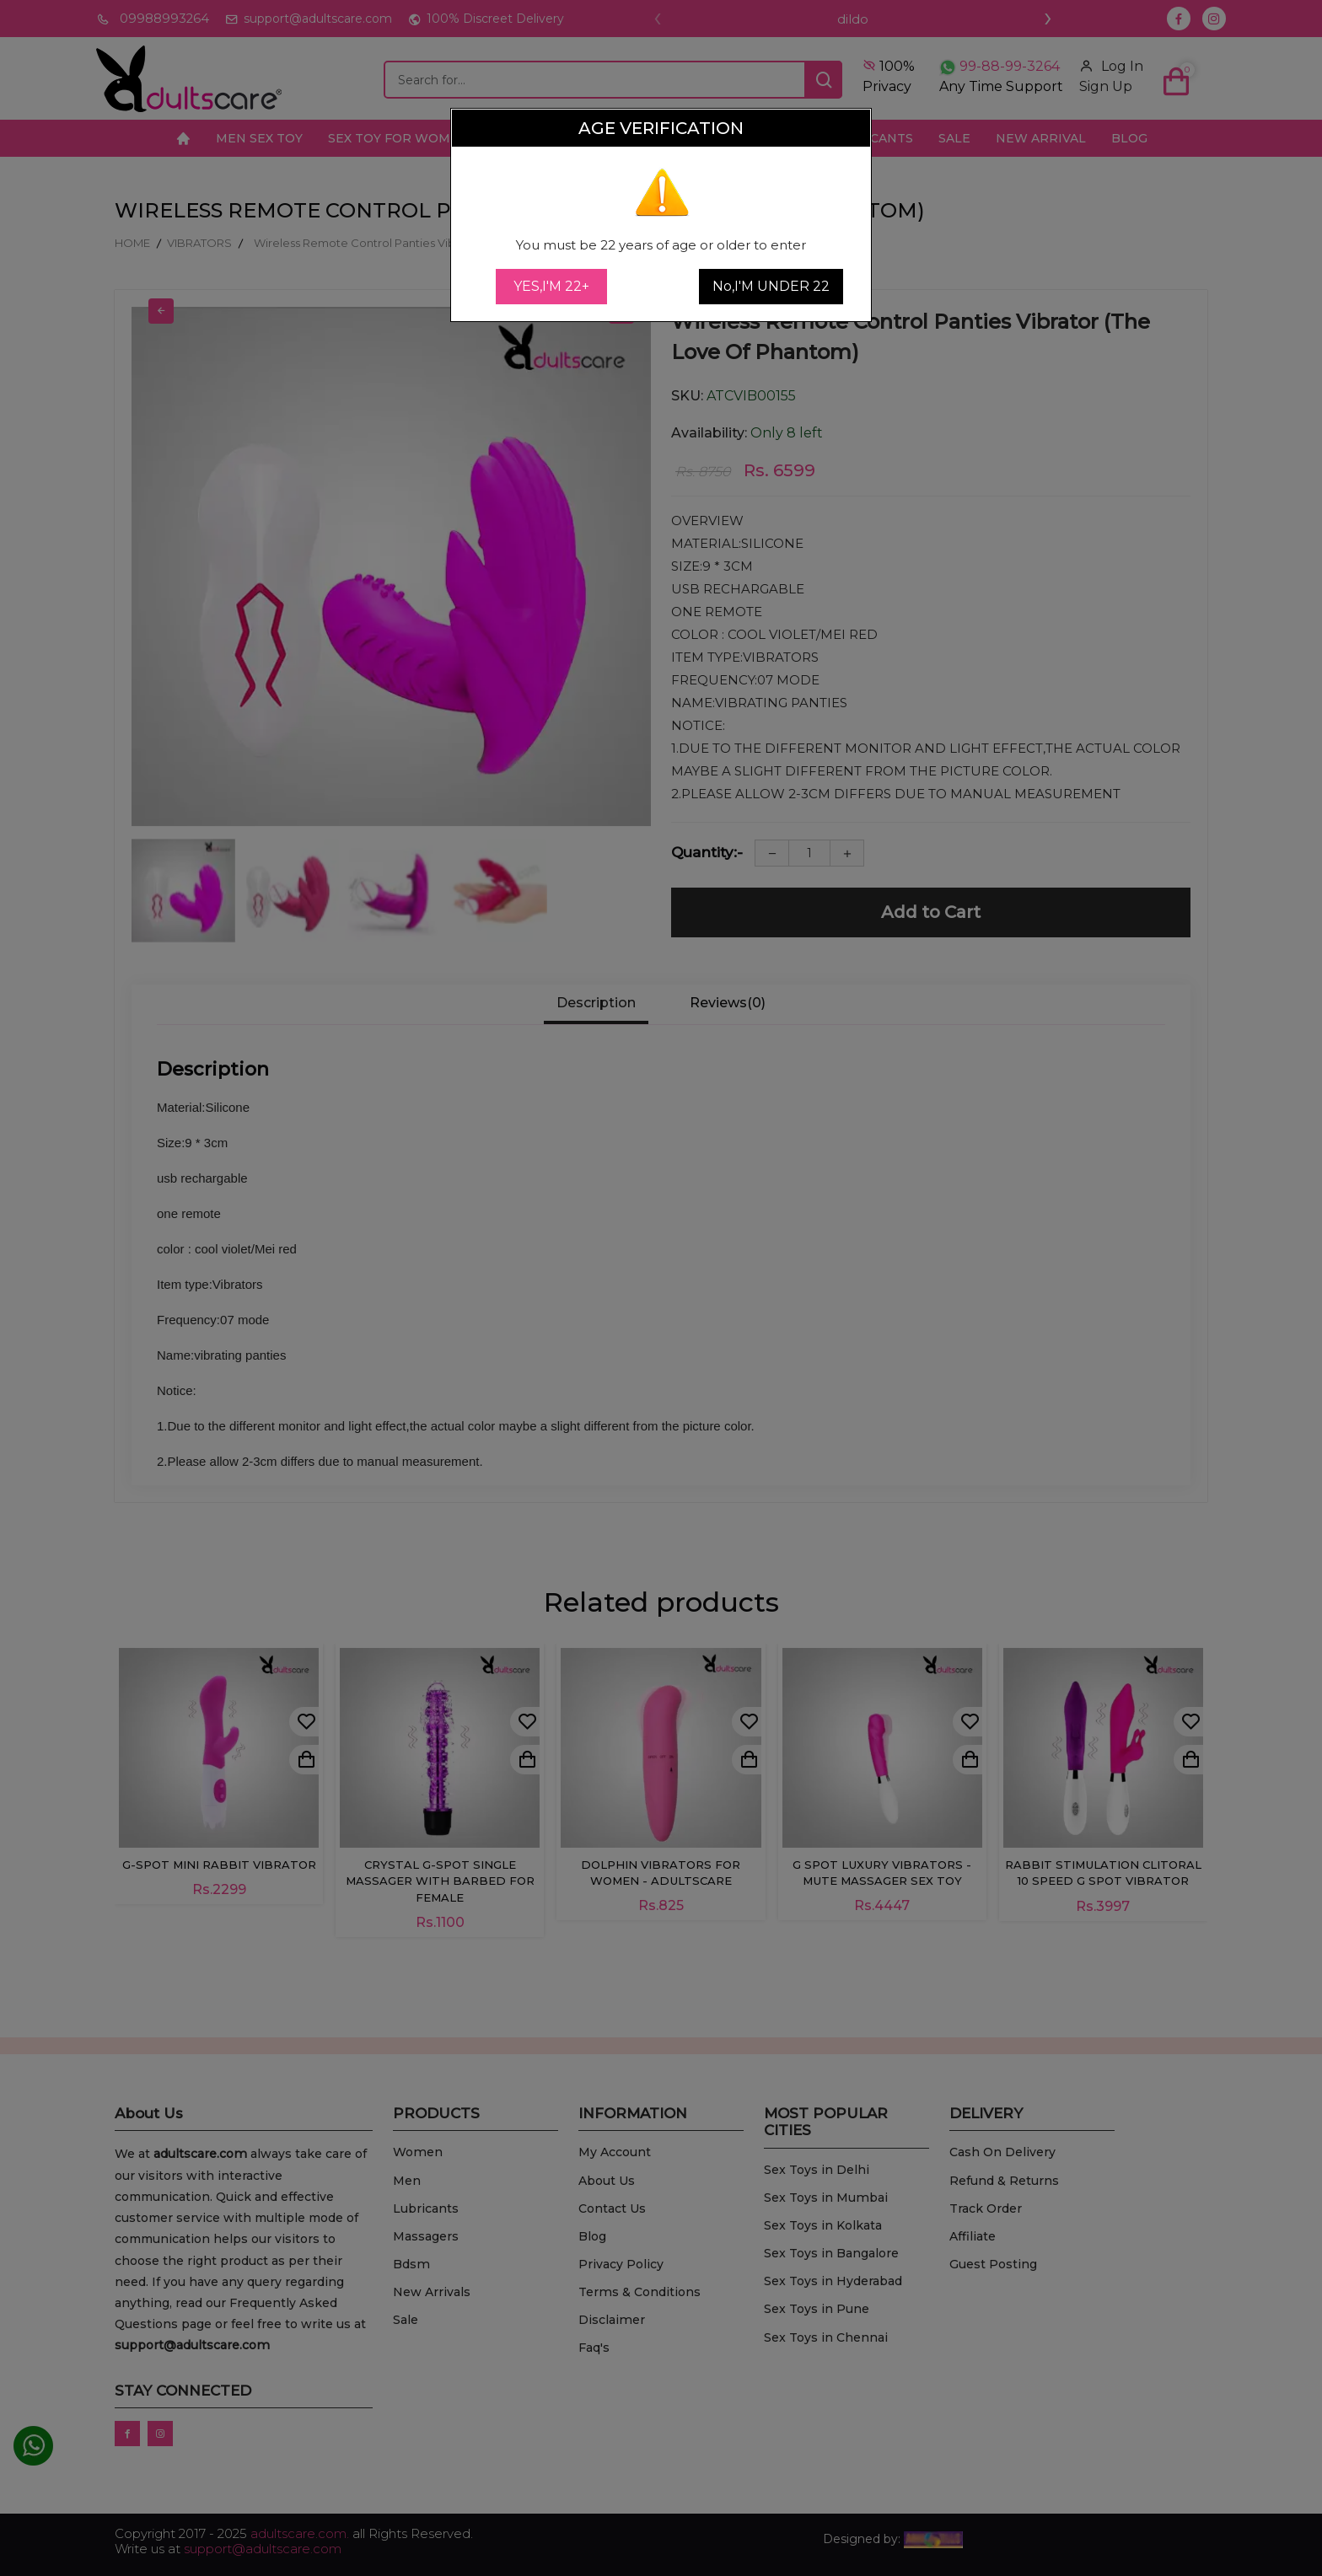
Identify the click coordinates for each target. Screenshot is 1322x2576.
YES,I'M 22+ (551, 286)
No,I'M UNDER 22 (771, 286)
